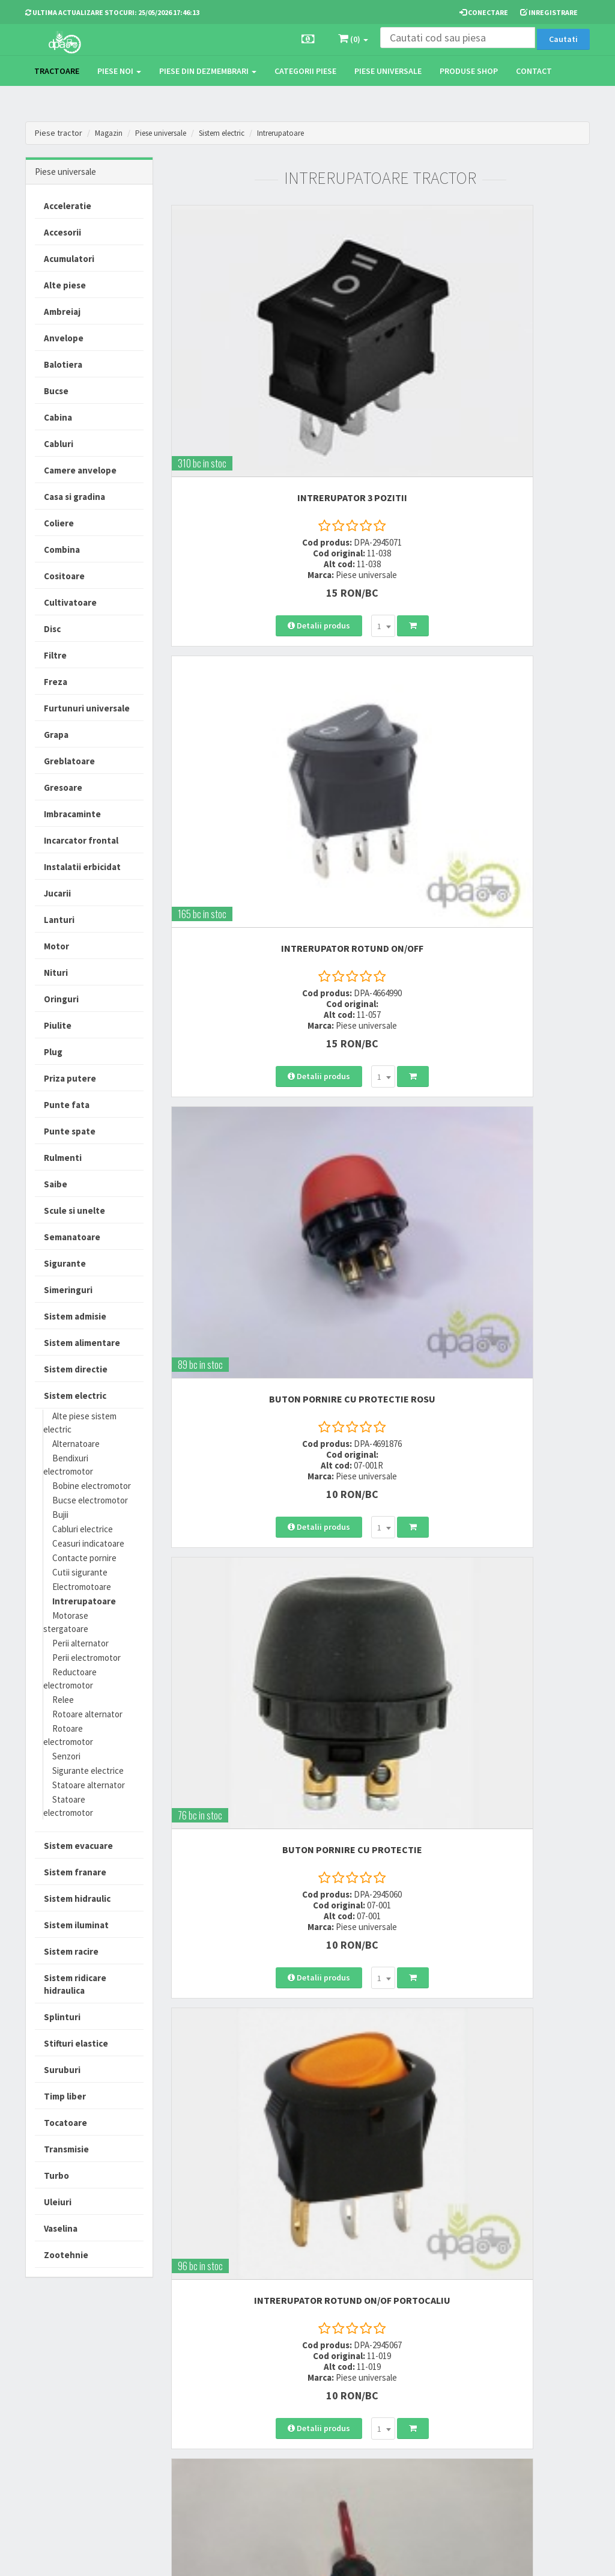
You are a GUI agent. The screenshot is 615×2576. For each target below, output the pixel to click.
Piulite (57, 1025)
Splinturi (62, 2017)
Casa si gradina (74, 496)
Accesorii (62, 232)
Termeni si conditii (394, 2358)
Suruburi (62, 2069)
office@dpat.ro (201, 2433)
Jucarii (57, 893)
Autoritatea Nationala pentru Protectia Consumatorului (400, 2427)
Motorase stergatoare (65, 1622)
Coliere (59, 523)
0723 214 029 (195, 2358)
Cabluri (58, 443)
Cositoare (64, 576)
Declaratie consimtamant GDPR (399, 2461)
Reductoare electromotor (70, 1678)
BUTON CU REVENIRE (489, 1693)
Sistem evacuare (78, 1845)
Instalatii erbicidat (82, 866)
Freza (55, 681)
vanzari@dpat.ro (203, 2417)
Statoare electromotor (68, 1806)
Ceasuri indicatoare (88, 1543)
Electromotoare (81, 1586)
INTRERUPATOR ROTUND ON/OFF (490, 376)
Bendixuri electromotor (68, 1464)
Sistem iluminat (76, 1925)
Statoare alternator (88, 1785)
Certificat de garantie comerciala (301, 2411)
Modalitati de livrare (300, 2358)
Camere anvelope (80, 470)
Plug (53, 1052)
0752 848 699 (195, 2374)
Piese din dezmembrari (207, 70)
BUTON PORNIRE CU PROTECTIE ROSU (271, 705)
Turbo (56, 2175)
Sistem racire (71, 1951)
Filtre (55, 655)
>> (572, 2203)
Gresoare (63, 787)
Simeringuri (68, 1290)
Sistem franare (75, 1872)
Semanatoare (72, 1237)
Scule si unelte (74, 1210)
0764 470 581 (195, 2389)
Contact (534, 70)
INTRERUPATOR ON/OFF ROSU (489, 1035)
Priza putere (70, 1078)
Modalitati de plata (298, 2374)
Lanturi (59, 919)
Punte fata (66, 1104)
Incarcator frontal (81, 840)
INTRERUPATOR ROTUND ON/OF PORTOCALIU (271, 1035)
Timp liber (65, 2096)
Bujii (60, 1514)
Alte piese (65, 285)
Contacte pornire (84, 1558)
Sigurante (65, 1263)
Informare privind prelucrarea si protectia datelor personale (402, 2386)
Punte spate (69, 1131)
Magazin (109, 132)
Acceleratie (67, 206)
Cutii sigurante (80, 1572)
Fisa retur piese (291, 2433)
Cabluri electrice (82, 1529)
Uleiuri (57, 2202)
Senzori (66, 1756)
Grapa (56, 734)
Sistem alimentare (82, 1342)
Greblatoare (69, 761)
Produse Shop (469, 70)
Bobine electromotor (91, 1485)
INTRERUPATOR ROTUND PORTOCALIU (270, 2023)
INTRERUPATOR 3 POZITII (271, 376)
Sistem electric (236, 132)
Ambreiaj (62, 311)
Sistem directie (76, 1369)
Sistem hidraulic (77, 1898)
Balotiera (63, 364)
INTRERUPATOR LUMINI (489, 1364)
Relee (63, 1699)
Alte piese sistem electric (80, 1422)
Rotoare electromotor (68, 1735)
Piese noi (119, 70)
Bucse (56, 391)
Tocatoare (65, 2122)
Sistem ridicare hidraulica (75, 1984)
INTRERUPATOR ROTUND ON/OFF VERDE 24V (489, 2023)
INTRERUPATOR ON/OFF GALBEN (271, 1364)
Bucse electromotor (90, 1500)
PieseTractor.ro (117, 2557)
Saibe (55, 1184)
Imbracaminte (72, 814)
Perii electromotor (86, 1657)
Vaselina (60, 2228)
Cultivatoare (70, 602)
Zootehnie (66, 2255)
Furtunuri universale (87, 708)
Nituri (56, 972)
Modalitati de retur (297, 2389)
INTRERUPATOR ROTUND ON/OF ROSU (271, 1693)
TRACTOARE (56, 70)
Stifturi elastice (76, 2043)
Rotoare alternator (87, 1714)
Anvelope (63, 338)
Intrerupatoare (302, 132)
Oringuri (61, 999)
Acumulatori (69, 258)
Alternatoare (76, 1443)
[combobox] (302, 504)
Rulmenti (63, 1157)
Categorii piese (305, 70)
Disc (52, 629)
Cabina (58, 417)
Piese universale (388, 70)
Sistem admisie (75, 1316)
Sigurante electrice (88, 1770)
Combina (62, 549)
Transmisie (66, 2149)
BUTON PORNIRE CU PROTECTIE (490, 705)
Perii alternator (80, 1643)
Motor (56, 946)
